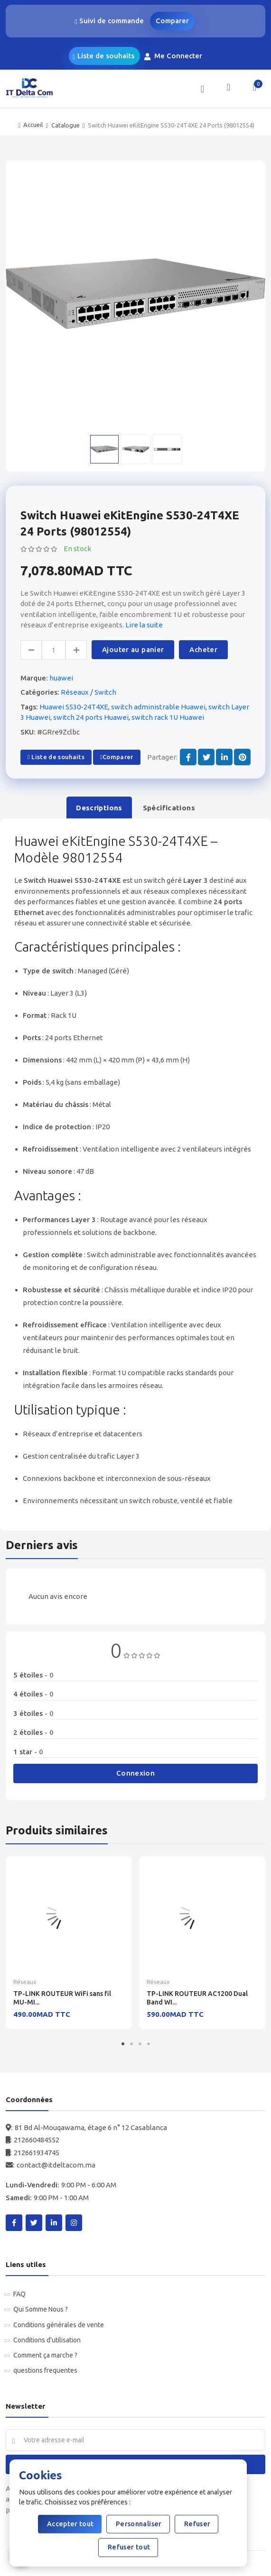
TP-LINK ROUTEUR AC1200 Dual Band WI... (197, 1998)
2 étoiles (33, 1732)
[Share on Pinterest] (242, 757)
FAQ (19, 2294)
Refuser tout (128, 2547)
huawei (61, 678)
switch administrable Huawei (158, 707)
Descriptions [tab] (99, 808)
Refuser (197, 2524)
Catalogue (65, 125)
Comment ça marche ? (45, 2355)
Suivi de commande (109, 21)
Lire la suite (144, 625)
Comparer (172, 21)
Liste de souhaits (103, 56)
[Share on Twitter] (206, 757)
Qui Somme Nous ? (40, 2309)
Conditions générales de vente (58, 2325)
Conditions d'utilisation (47, 2340)
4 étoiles (33, 1694)
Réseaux (75, 692)
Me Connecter (174, 56)
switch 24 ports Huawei (91, 717)
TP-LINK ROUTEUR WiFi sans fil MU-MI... (62, 1998)
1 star (28, 1752)
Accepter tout (70, 2524)
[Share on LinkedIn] (224, 757)
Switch (105, 692)
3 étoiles (33, 1713)
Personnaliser (138, 2524)
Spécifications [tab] (169, 808)
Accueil (33, 124)
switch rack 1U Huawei (167, 717)
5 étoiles (33, 1675)
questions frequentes (45, 2370)
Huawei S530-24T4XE (73, 707)
